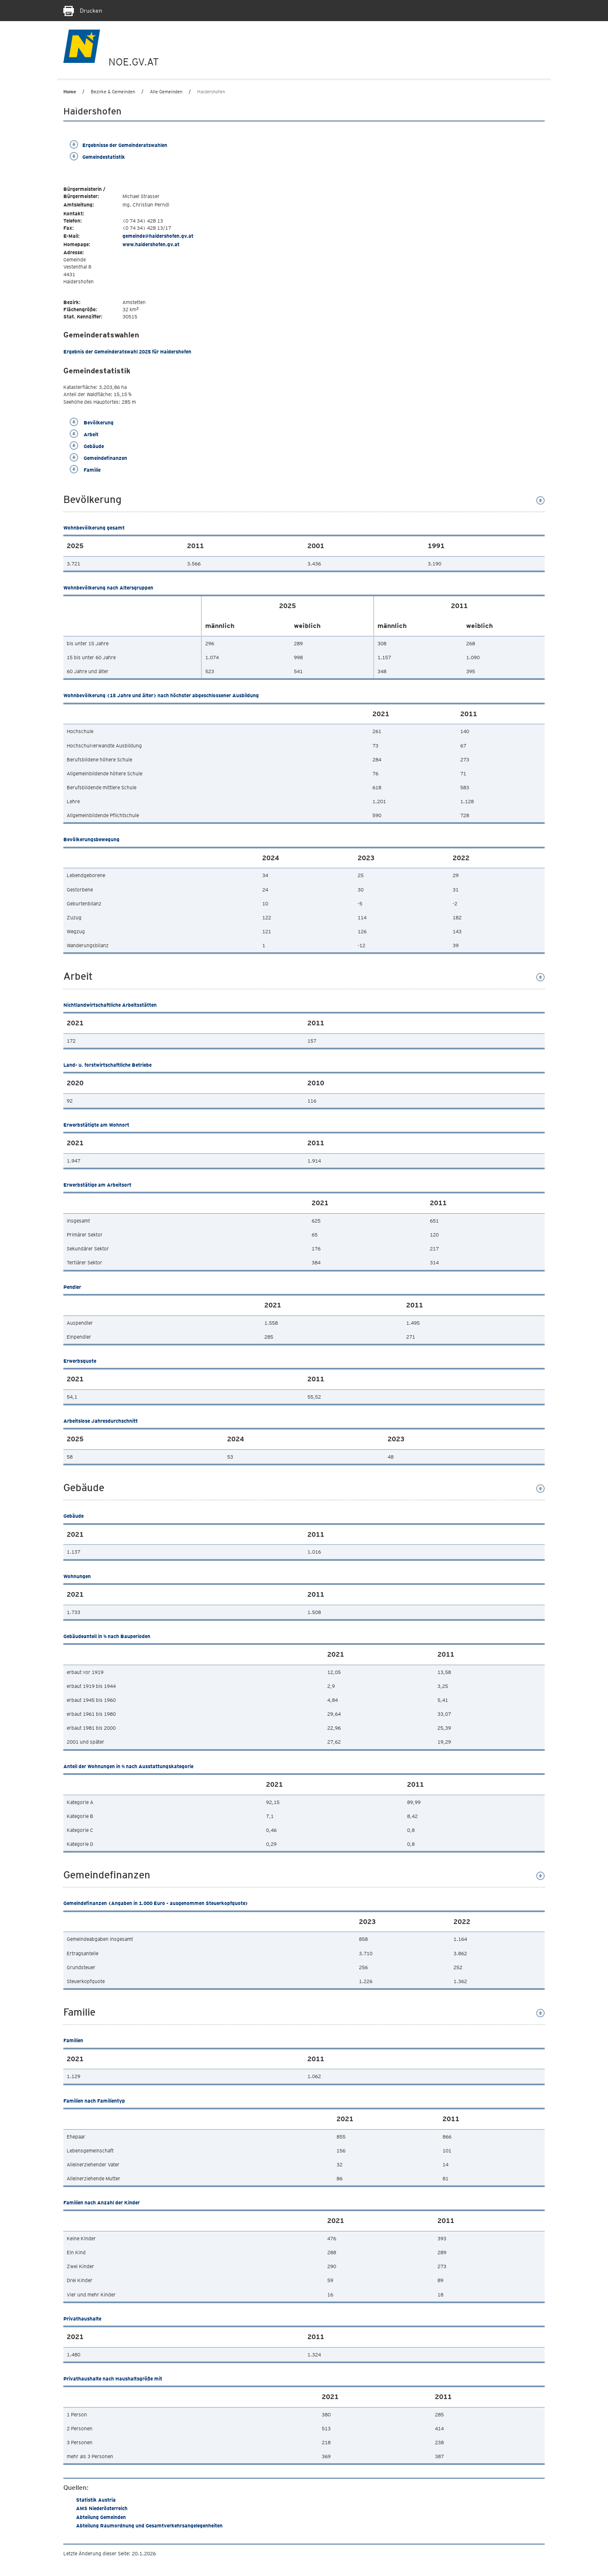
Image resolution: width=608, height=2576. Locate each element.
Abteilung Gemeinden (101, 2517)
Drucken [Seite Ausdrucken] (82, 10)
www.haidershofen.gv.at (150, 244)
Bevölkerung (92, 422)
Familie (85, 470)
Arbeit (84, 434)
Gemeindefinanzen (98, 458)
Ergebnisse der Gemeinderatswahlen (118, 145)
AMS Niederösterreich (102, 2508)
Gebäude (87, 446)
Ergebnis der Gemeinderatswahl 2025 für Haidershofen (127, 351)
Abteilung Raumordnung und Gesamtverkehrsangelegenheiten (149, 2525)
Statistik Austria (96, 2500)
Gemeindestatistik (97, 157)
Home (69, 92)
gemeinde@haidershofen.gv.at (157, 236)
